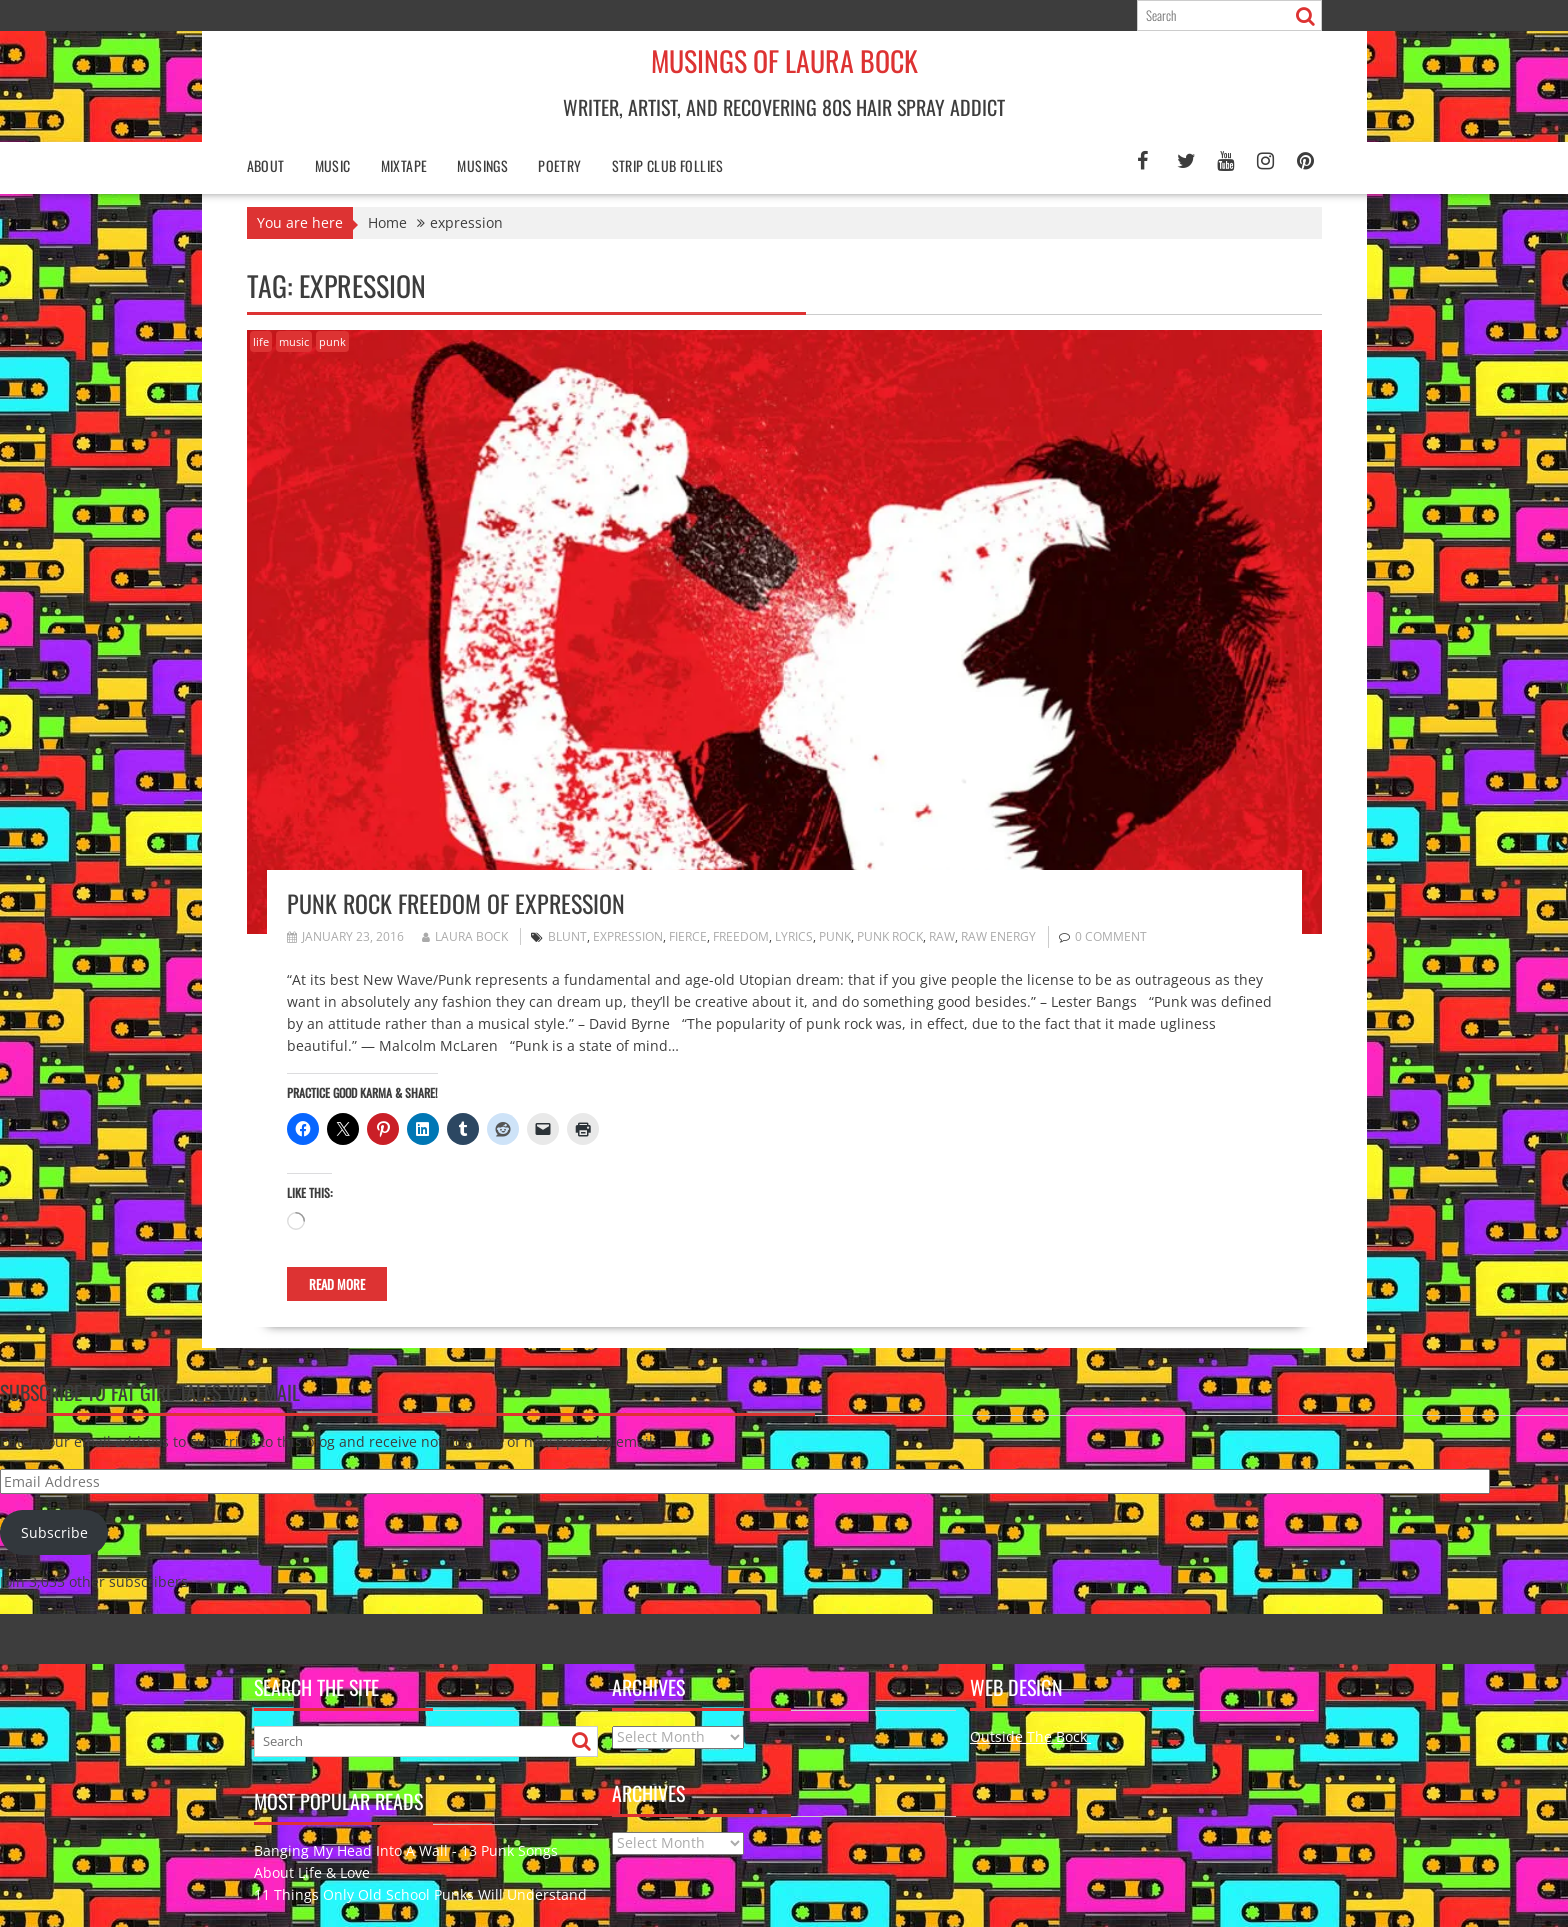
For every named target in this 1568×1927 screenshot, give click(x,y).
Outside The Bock (1030, 1736)
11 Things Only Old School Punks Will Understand (420, 1894)
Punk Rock (890, 936)
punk (332, 341)
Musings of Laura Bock (784, 60)
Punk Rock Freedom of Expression (456, 903)
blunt (567, 936)
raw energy (998, 936)
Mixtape (404, 165)
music (294, 341)
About (266, 165)
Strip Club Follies (668, 165)
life (261, 341)
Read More (337, 1284)
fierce (688, 936)
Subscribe (54, 1532)
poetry (559, 165)
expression (628, 936)
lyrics (794, 936)
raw (942, 936)
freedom (741, 936)
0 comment (1111, 936)
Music (333, 165)
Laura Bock (465, 936)
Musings (482, 165)
